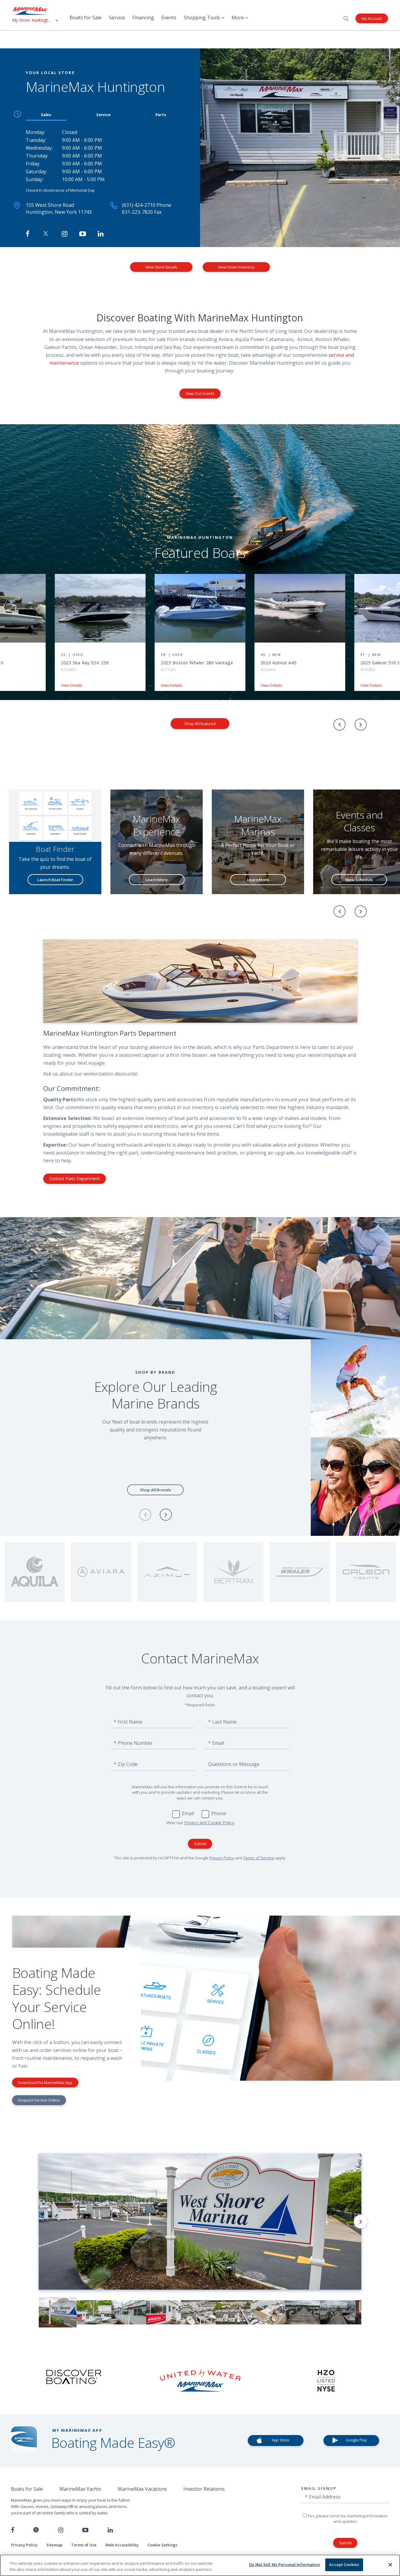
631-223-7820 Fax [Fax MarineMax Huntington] (142, 212)
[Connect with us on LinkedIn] (110, 2530)
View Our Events (200, 393)
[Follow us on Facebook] (12, 2530)
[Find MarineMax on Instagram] (64, 233)
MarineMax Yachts (80, 2489)
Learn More (156, 879)
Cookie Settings (162, 2545)
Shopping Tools (204, 17)
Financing (143, 17)
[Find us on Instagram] (60, 2530)
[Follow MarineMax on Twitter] (45, 234)
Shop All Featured (200, 723)
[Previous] (339, 724)
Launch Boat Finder (55, 879)
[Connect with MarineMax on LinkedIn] (100, 233)
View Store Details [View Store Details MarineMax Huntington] (161, 267)
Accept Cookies (344, 2564)
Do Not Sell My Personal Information (284, 2564)
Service (117, 17)
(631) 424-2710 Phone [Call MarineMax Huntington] (146, 205)
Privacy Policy (221, 1858)
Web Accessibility (122, 2545)
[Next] (361, 724)
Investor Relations (204, 2489)
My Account (372, 18)
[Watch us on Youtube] (85, 2530)
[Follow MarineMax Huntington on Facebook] (28, 233)
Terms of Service (258, 1858)
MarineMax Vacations (142, 2489)
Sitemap (54, 2545)
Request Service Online (39, 2100)
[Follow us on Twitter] (36, 2530)
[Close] (390, 2564)
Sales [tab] (46, 114)
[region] (200, 2565)
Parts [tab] (161, 114)
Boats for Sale (86, 17)
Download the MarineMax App (45, 2082)
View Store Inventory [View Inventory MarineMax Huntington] (236, 267)
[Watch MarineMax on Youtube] (82, 233)
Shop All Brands (155, 1490)
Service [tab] (103, 114)
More (239, 17)
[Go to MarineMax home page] (34, 10)
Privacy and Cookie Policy (209, 1822)
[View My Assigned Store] (34, 20)
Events (168, 17)
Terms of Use (84, 2545)
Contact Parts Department (74, 1178)
